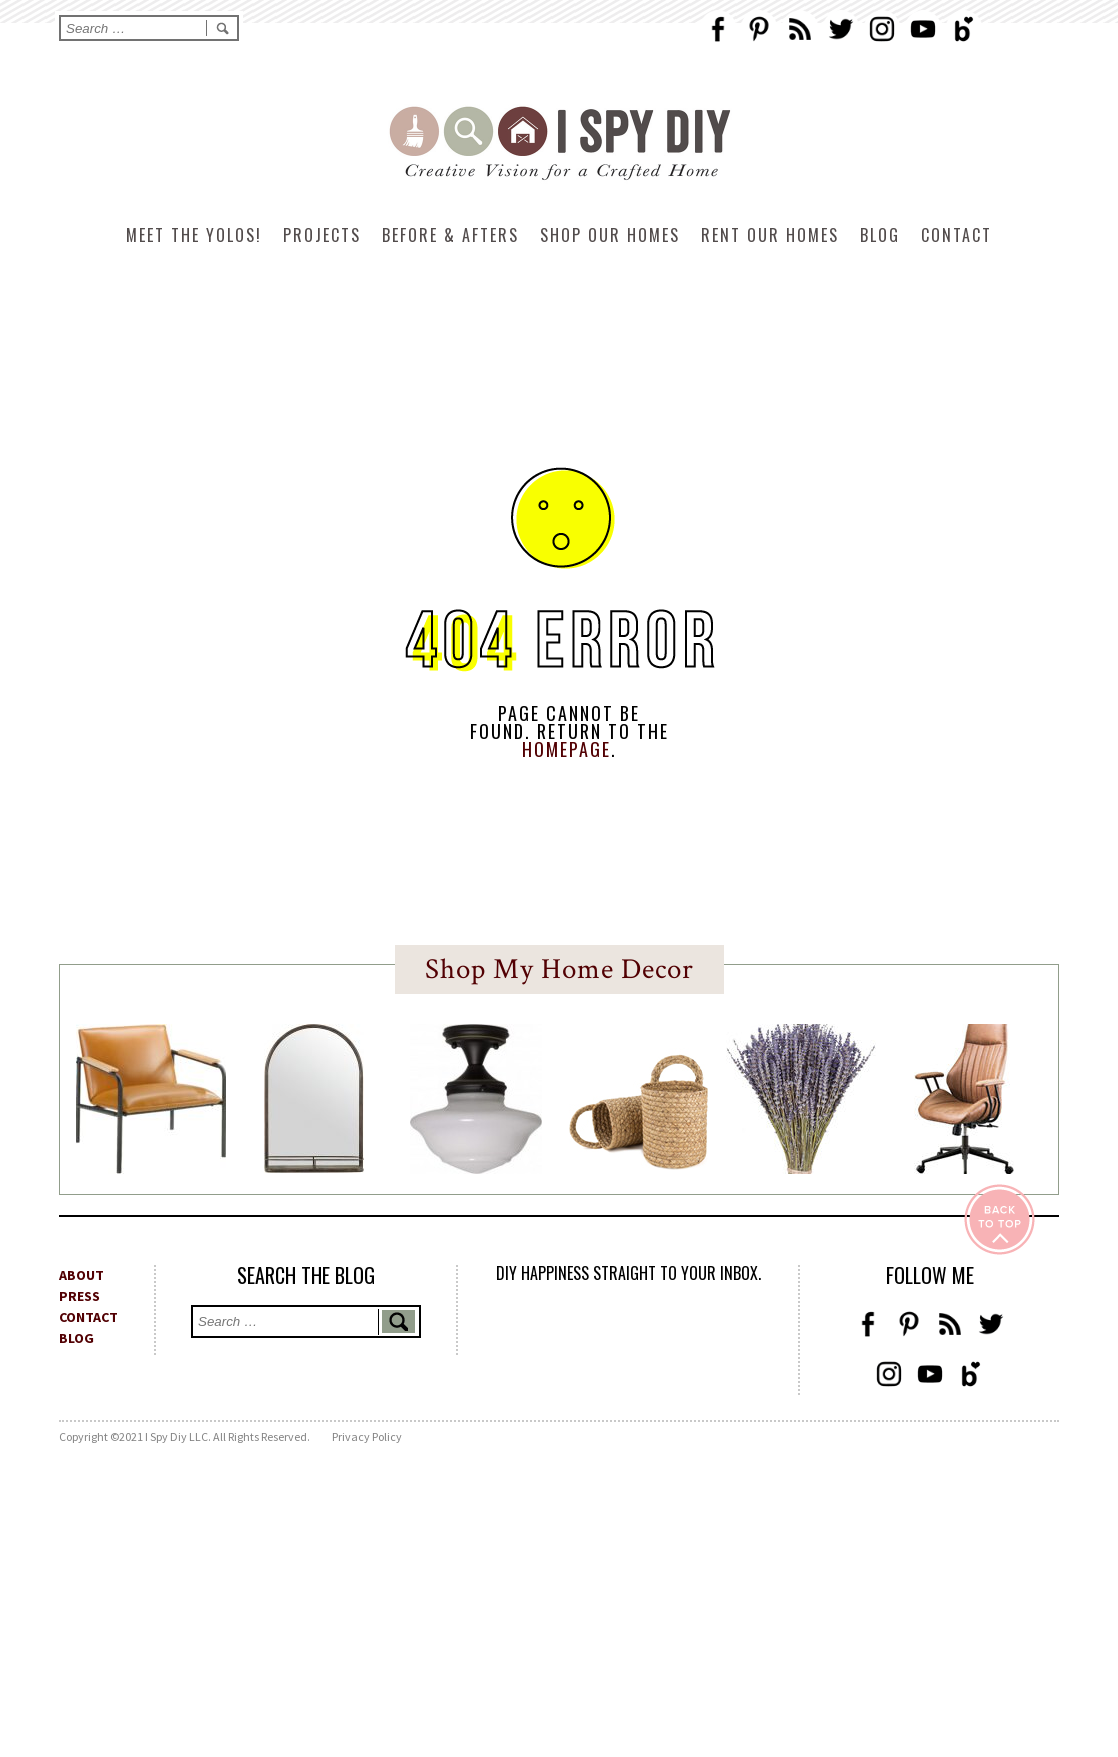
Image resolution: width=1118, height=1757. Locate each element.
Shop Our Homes (610, 235)
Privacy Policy (367, 1436)
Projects (322, 235)
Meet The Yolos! (194, 235)
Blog (880, 235)
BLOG (76, 1338)
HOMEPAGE (566, 749)
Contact (956, 235)
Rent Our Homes (770, 235)
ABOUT (81, 1275)
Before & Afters (450, 235)
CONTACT (88, 1317)
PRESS (79, 1296)
